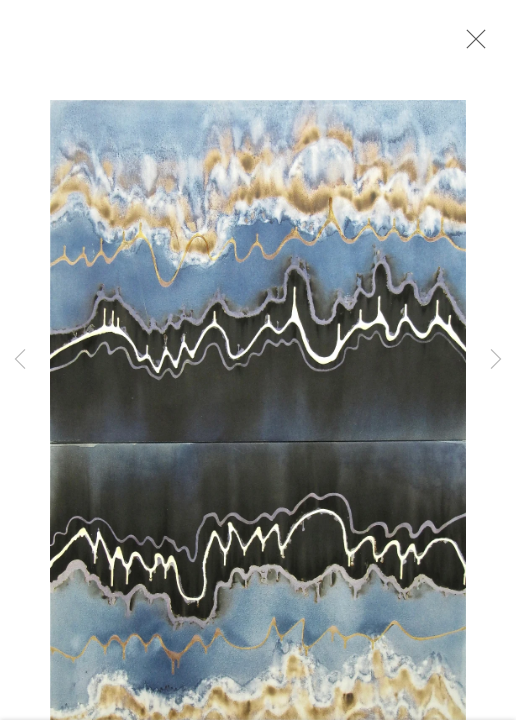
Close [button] (471, 45)
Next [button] (496, 360)
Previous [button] (20, 360)
